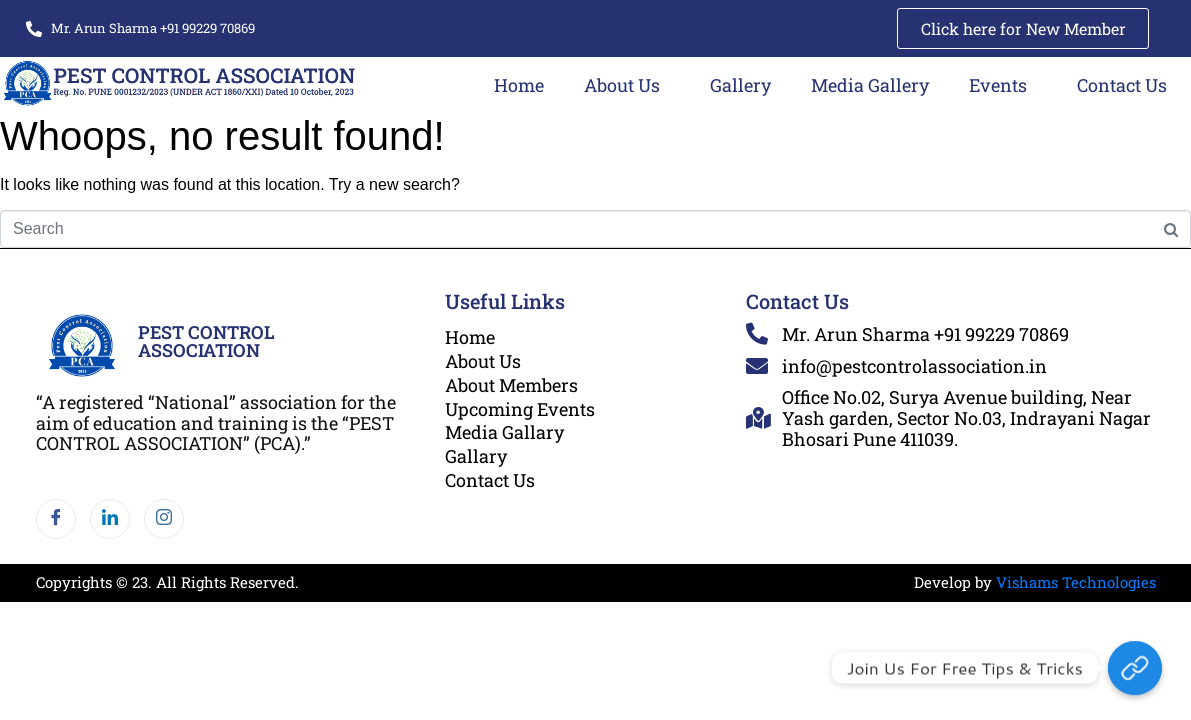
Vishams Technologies (1076, 583)
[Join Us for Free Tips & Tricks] (1135, 668)
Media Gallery (870, 85)
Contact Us (1122, 85)
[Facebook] (56, 520)
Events (998, 85)
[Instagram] (164, 520)
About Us (622, 85)
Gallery (740, 85)
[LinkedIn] (110, 520)
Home (519, 85)
